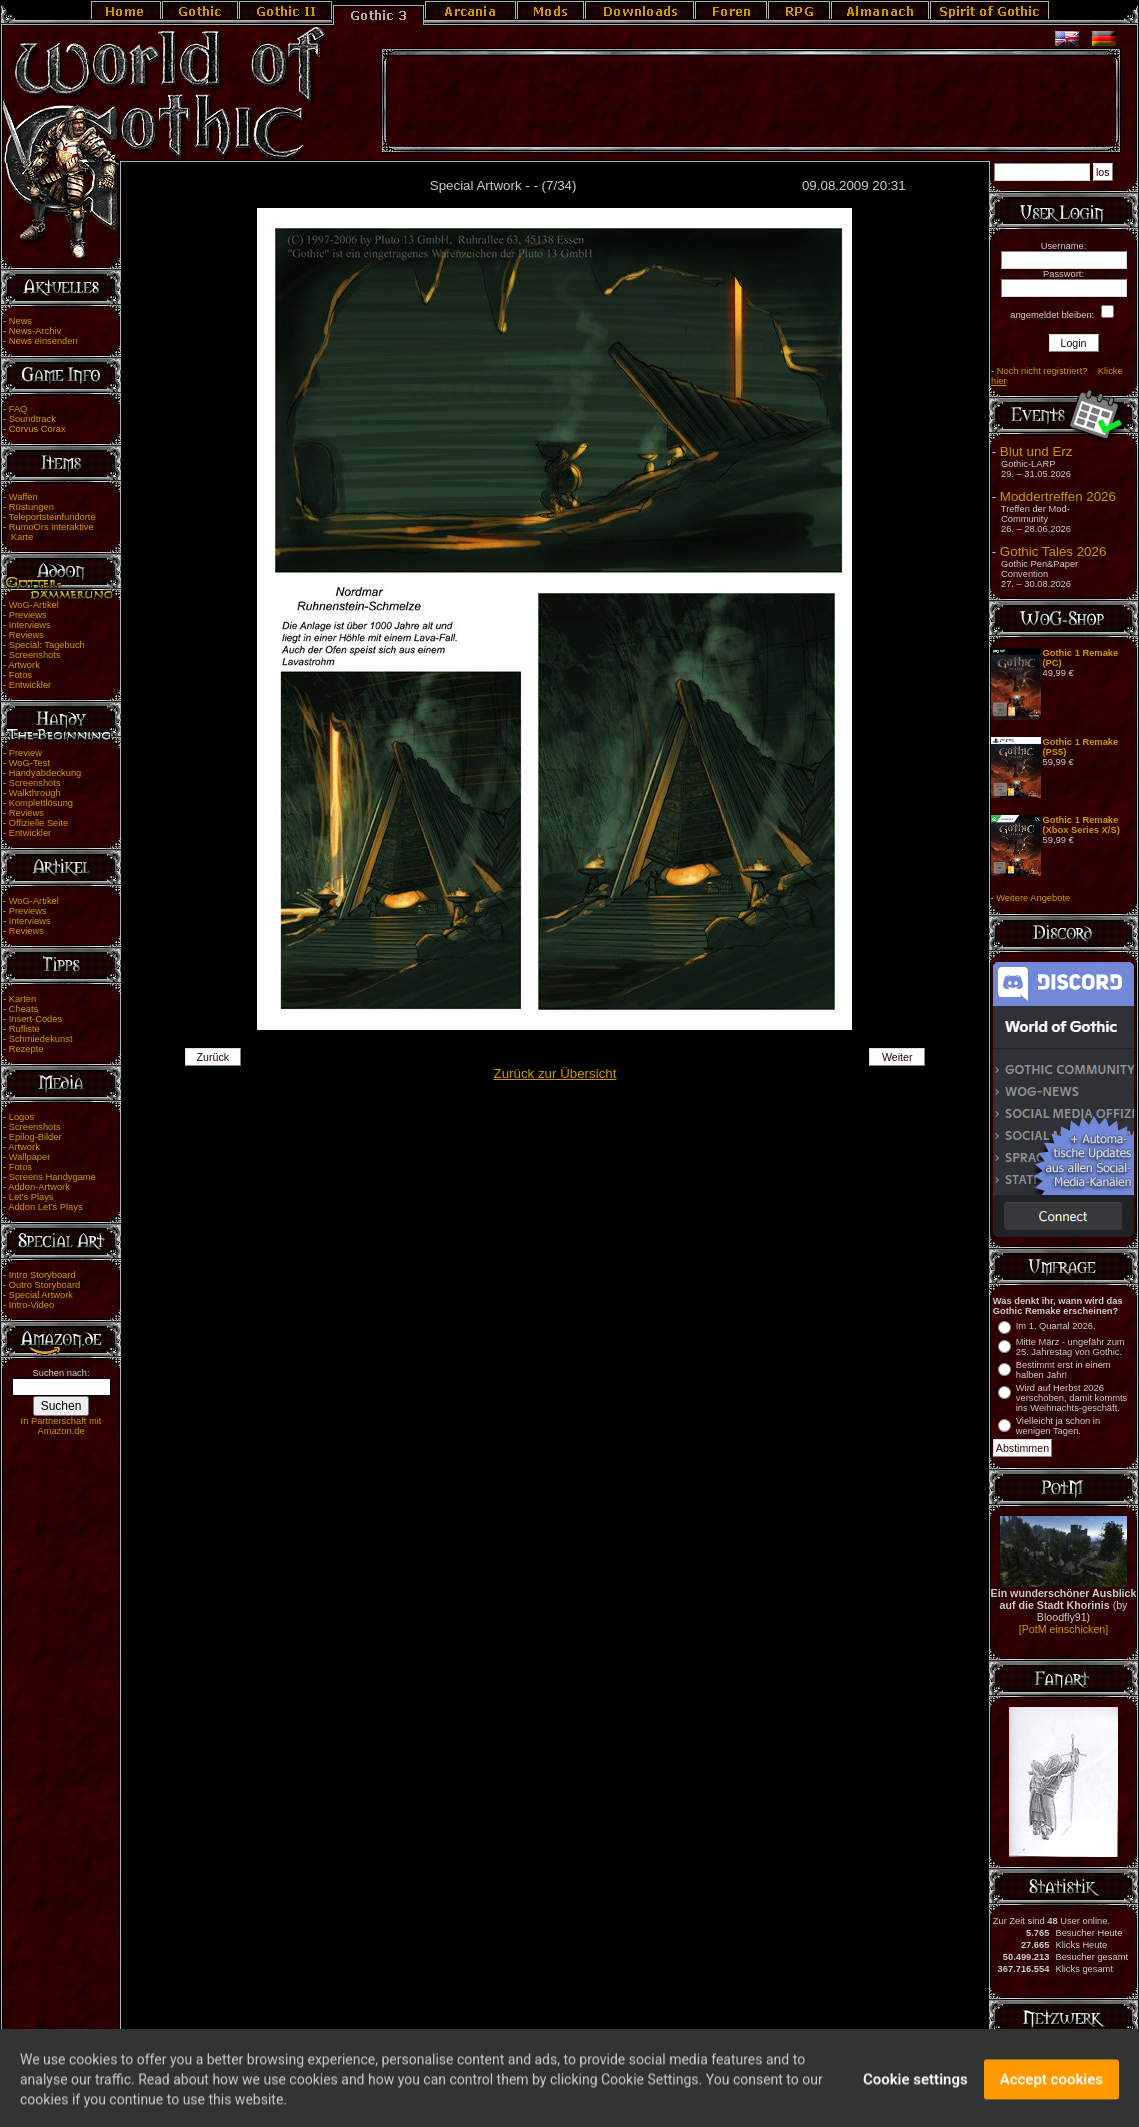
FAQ (18, 409)
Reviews (26, 635)
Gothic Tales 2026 (1053, 551)
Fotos (20, 675)
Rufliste (24, 1029)
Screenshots (35, 655)
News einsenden (43, 341)
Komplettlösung (41, 803)
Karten (22, 999)
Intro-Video (31, 1305)
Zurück (212, 1057)
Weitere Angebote (1033, 898)
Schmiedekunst (41, 1039)
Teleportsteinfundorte (52, 517)
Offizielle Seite (38, 823)
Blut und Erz (1036, 451)
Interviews (30, 625)
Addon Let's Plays (45, 1207)
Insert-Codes (35, 1019)
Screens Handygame (52, 1177)
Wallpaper (30, 1157)
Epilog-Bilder (35, 1137)
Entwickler (30, 685)
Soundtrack (32, 419)
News (20, 321)
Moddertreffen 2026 (1058, 496)
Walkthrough (35, 793)
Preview (25, 753)
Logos (21, 1117)
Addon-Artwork (39, 1187)
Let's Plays (31, 1197)
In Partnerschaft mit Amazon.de (61, 1426)
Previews (28, 615)
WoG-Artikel (34, 605)
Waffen (23, 497)
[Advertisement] (751, 101)
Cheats (24, 1009)
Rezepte (26, 1049)
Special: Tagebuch (47, 645)
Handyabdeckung (45, 773)
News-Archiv (35, 331)
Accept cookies (1051, 2090)
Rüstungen (31, 507)
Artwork (24, 665)
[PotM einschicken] (1063, 1629)
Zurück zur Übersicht (555, 1073)
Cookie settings (915, 2090)
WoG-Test (29, 763)
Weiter (897, 1057)
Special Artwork (41, 1295)
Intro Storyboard (42, 1275)
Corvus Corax (37, 429)
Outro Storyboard (45, 1285)
